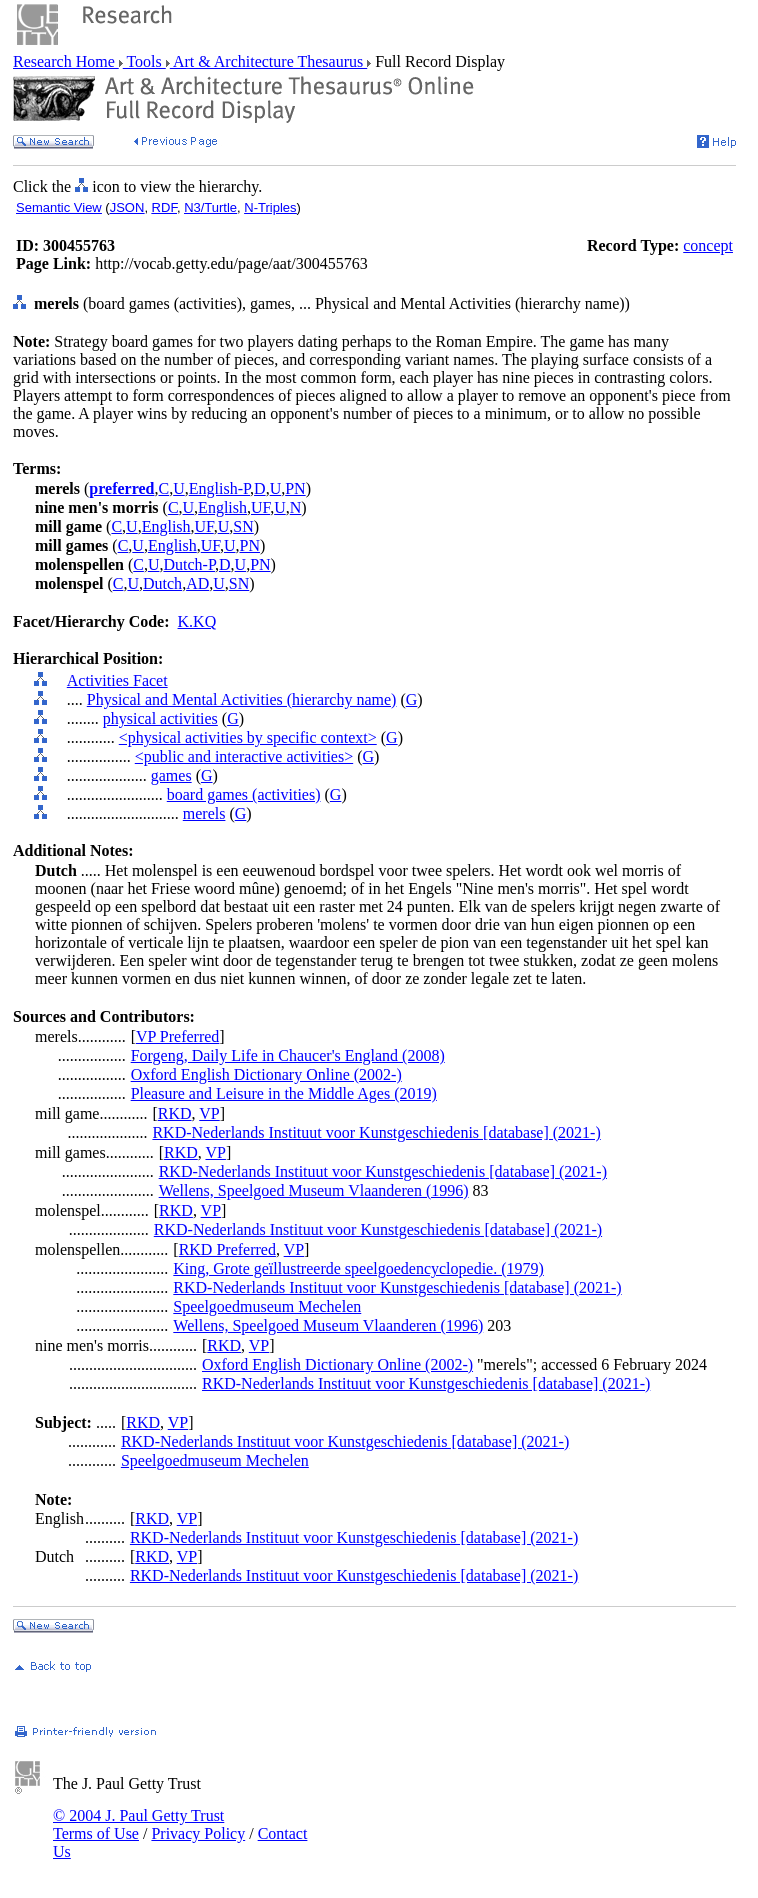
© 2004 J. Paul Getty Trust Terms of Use (138, 1824)
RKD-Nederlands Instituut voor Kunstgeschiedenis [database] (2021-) (376, 1132)
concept (708, 245)
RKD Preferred (227, 1249)
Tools (144, 61)
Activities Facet (117, 680)
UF (260, 507)
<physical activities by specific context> (248, 737)
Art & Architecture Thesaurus (268, 61)
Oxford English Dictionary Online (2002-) (266, 1074)
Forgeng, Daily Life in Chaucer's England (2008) (288, 1055)
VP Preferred (177, 1036)
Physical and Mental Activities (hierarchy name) (242, 699)
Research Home (66, 61)
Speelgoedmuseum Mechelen (267, 1306)
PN (295, 488)
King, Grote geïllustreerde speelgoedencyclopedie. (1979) (358, 1268)
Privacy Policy (198, 1833)
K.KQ (197, 621)
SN (243, 526)
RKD (175, 1113)
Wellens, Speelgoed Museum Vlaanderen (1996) (314, 1190)
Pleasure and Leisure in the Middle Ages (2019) (284, 1093)
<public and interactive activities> (244, 756)
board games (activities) (244, 794)
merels (204, 813)
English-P (219, 488)
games (171, 775)
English (222, 507)
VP (209, 1113)
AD (197, 583)
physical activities (160, 718)
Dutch (162, 583)
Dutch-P (189, 564)
